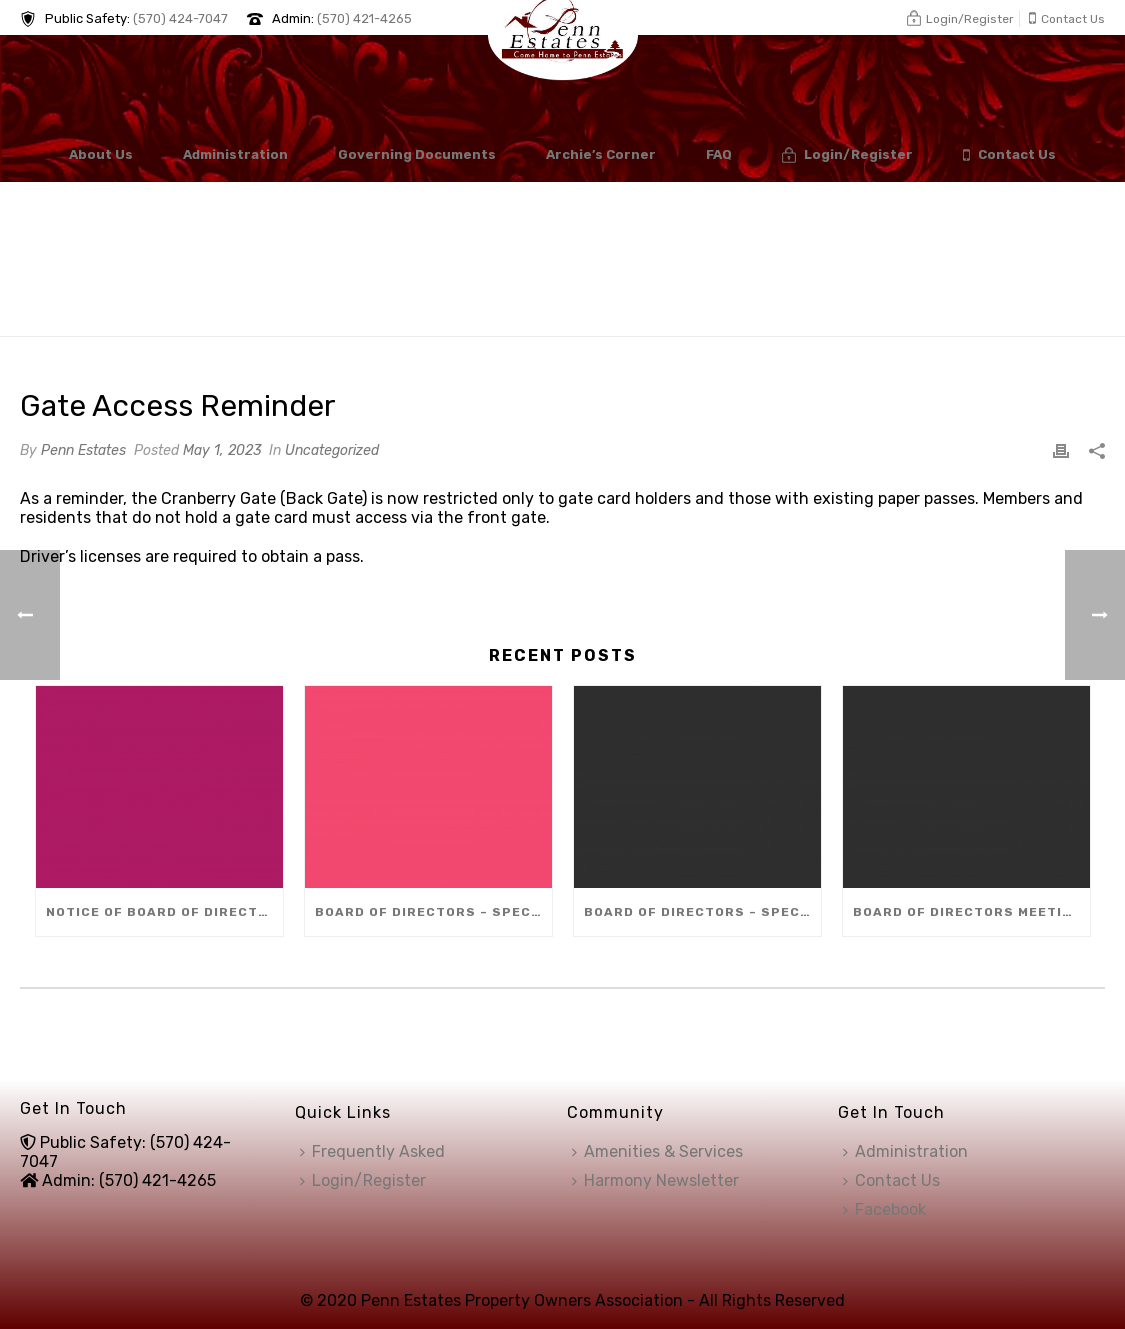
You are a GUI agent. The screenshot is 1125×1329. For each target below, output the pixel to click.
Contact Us (1009, 155)
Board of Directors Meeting (967, 912)
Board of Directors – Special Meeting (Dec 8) (433, 912)
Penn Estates (83, 450)
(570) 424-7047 (180, 18)
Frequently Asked (372, 1151)
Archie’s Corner (601, 154)
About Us (101, 154)
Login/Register (847, 155)
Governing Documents (417, 154)
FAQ (719, 154)
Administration (235, 154)
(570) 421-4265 (364, 18)
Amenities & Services (657, 1151)
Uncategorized (332, 450)
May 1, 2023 (222, 450)
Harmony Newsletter (655, 1180)
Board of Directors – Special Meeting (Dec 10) (702, 912)
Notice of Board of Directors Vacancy (164, 912)
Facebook (884, 1209)
